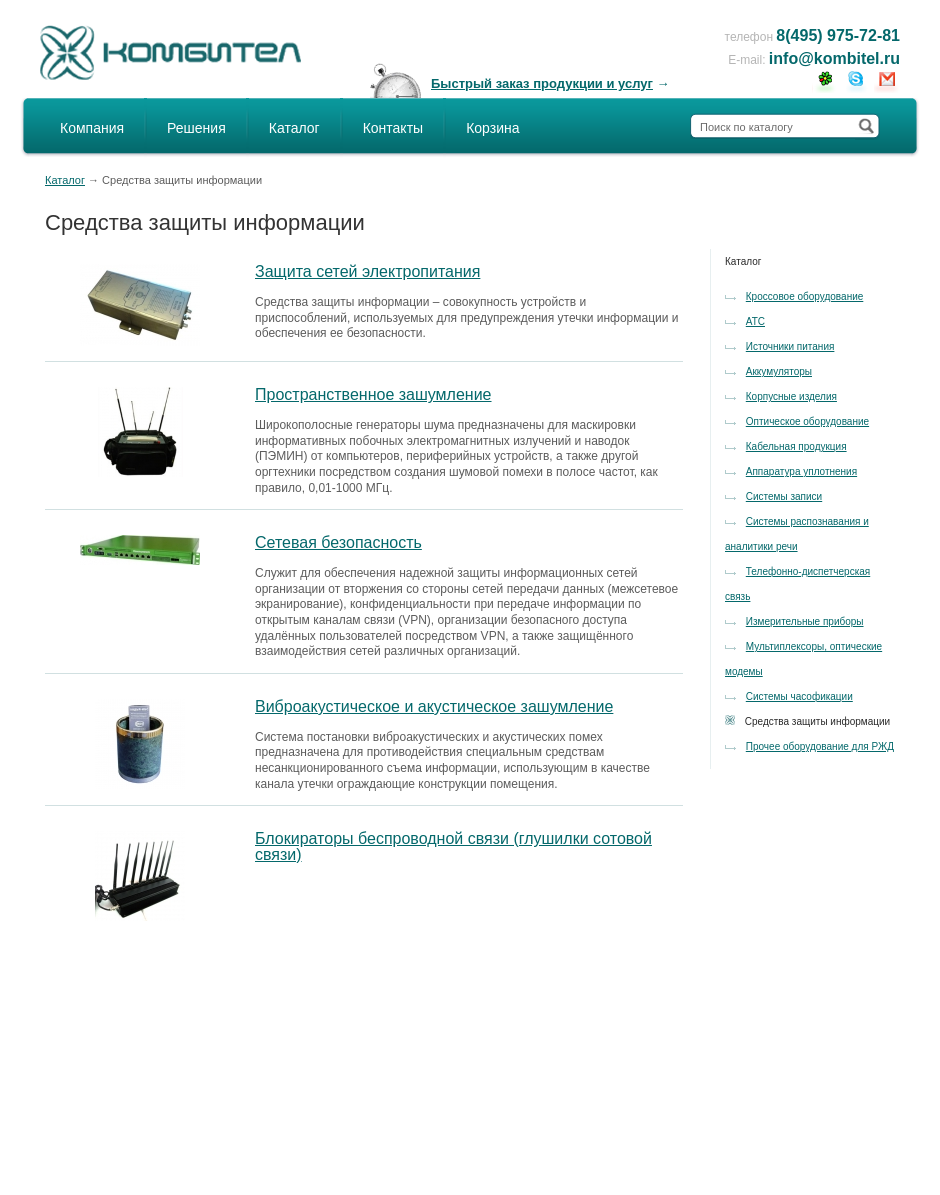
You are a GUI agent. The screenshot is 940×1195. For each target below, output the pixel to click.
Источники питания (790, 346)
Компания (92, 128)
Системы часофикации (799, 696)
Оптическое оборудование (807, 421)
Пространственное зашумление (373, 394)
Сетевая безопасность (338, 542)
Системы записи (784, 496)
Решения (196, 128)
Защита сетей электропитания (367, 271)
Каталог (294, 128)
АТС (755, 321)
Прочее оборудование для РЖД (820, 746)
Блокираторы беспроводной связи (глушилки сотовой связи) (453, 846)
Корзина (492, 128)
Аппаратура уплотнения (801, 471)
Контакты (393, 128)
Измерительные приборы (805, 621)
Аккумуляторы (779, 371)
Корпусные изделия (791, 396)
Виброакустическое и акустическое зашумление (434, 706)
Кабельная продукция (796, 446)
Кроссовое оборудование (805, 296)
